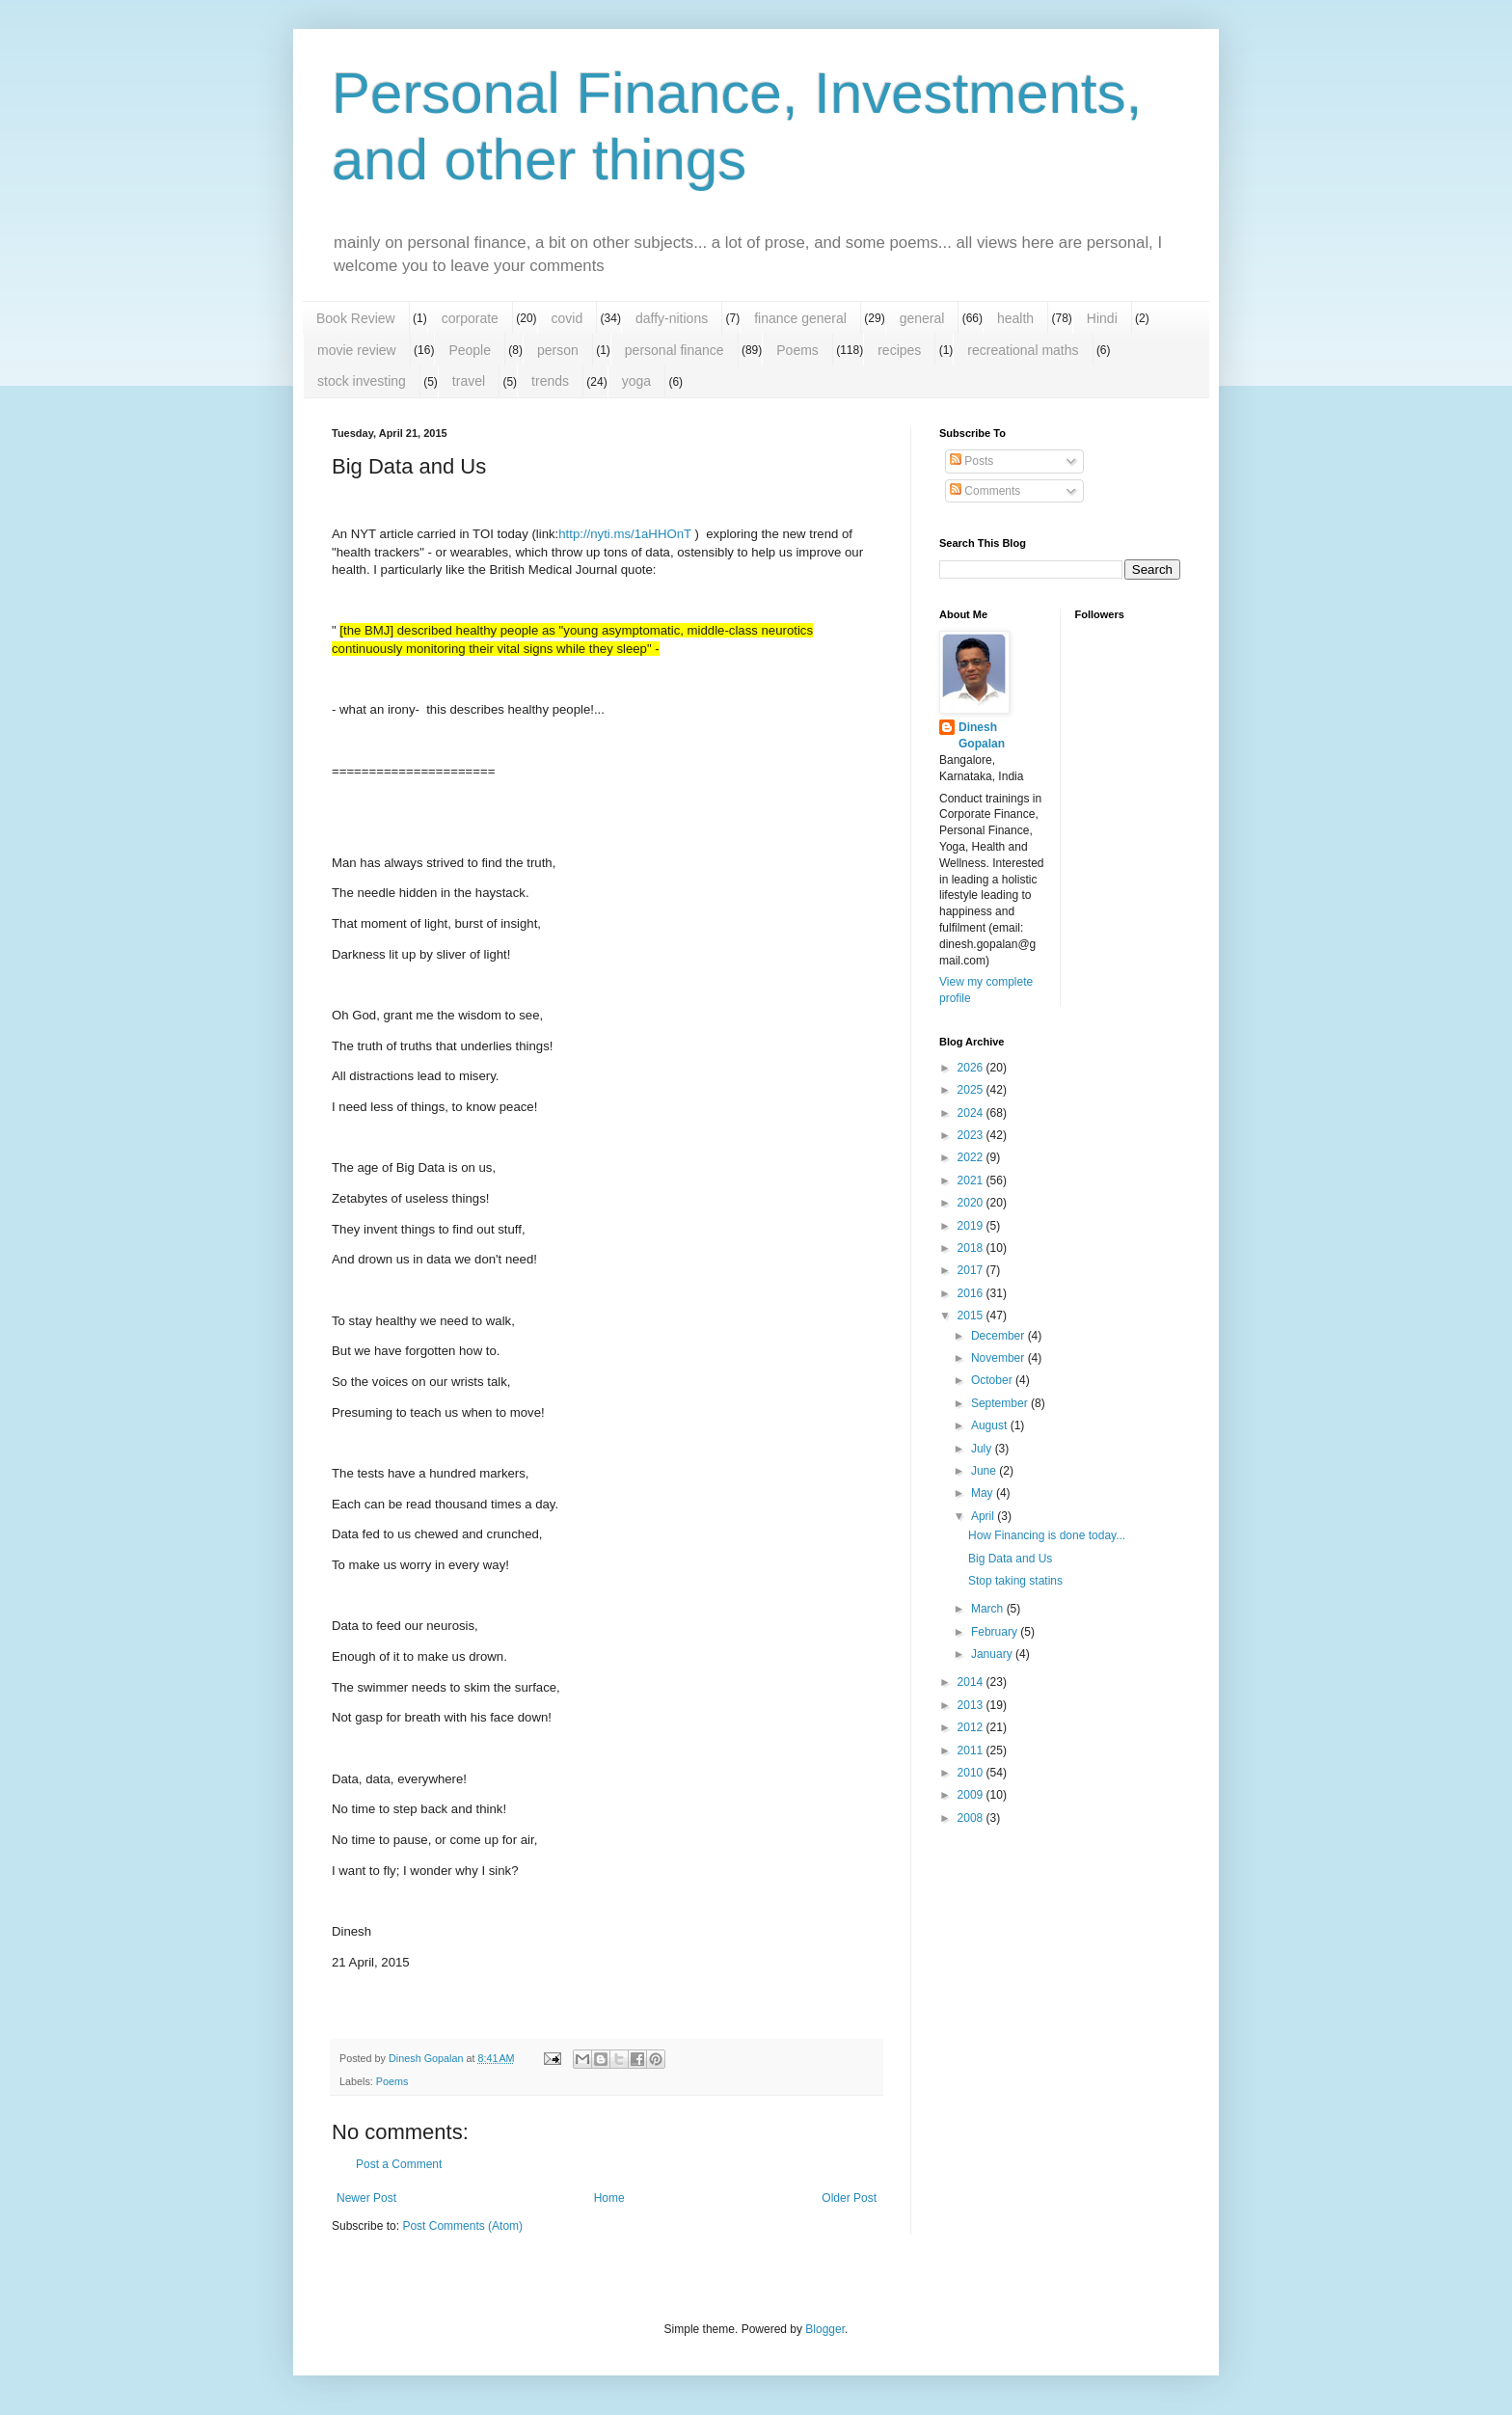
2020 (972, 1202)
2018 (972, 1248)
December (999, 1336)
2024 (972, 1113)
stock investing (361, 381)
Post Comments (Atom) (462, 2226)
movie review (356, 350)
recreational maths (1022, 350)
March (989, 1608)
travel (468, 381)
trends (550, 381)
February (995, 1632)
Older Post (849, 2198)
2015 (972, 1315)
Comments (985, 491)
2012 (972, 1727)
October (993, 1380)
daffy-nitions (671, 318)
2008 (972, 1818)
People (469, 350)
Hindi (1102, 318)
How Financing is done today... (1046, 1535)
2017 (972, 1270)
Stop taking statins (1015, 1580)
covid (567, 318)
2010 (972, 1772)
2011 (972, 1750)
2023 (972, 1135)
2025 (972, 1090)
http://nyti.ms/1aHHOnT (624, 534)
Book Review (355, 318)
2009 (972, 1795)
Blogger (825, 2329)
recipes (899, 350)
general (922, 318)
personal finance (674, 350)
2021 (972, 1180)
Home (609, 2198)
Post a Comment (399, 2164)
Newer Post (366, 2198)
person (558, 350)
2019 (972, 1226)
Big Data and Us (1010, 1558)
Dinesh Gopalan (981, 735)
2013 (972, 1705)
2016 (972, 1293)
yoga (636, 381)
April (984, 1516)
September (1001, 1403)
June (985, 1471)
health (1015, 318)
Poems (797, 350)
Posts (971, 461)
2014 (972, 1682)
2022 (972, 1157)
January (993, 1654)
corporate (470, 318)
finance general (800, 318)
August (991, 1425)
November (999, 1358)
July (983, 1448)
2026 (972, 1067)
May (983, 1493)
